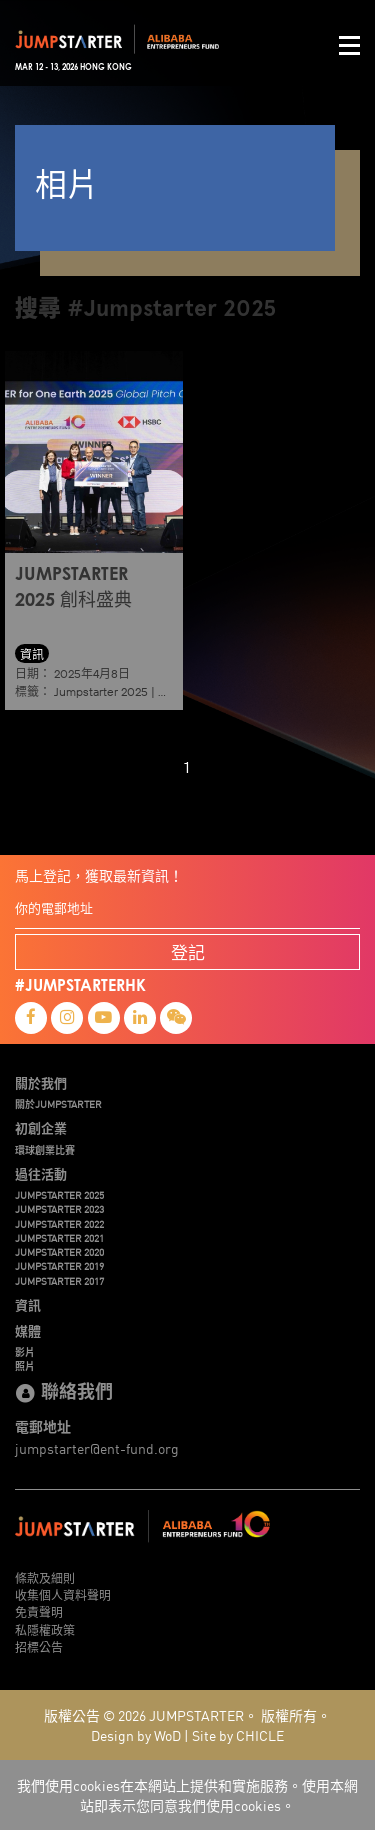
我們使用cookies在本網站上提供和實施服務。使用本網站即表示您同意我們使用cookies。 (187, 1795)
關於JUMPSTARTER (58, 1104)
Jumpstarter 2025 (101, 691)
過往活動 (41, 1174)
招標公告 (39, 1646)
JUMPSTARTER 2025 (59, 1195)
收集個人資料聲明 (63, 1594)
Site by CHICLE (238, 1735)
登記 (188, 951)
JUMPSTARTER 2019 (59, 1266)
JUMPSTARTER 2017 (59, 1281)
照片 (25, 1366)
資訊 (28, 1305)
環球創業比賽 (45, 1150)
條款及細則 (45, 1577)
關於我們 (41, 1083)
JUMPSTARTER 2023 (59, 1209)
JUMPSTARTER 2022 (59, 1224)
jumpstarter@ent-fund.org (97, 1448)
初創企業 (41, 1128)
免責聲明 (39, 1611)
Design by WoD (136, 1735)
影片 (25, 1352)
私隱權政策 (45, 1629)
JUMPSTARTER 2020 (59, 1252)
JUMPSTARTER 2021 (59, 1238)
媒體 (28, 1331)
